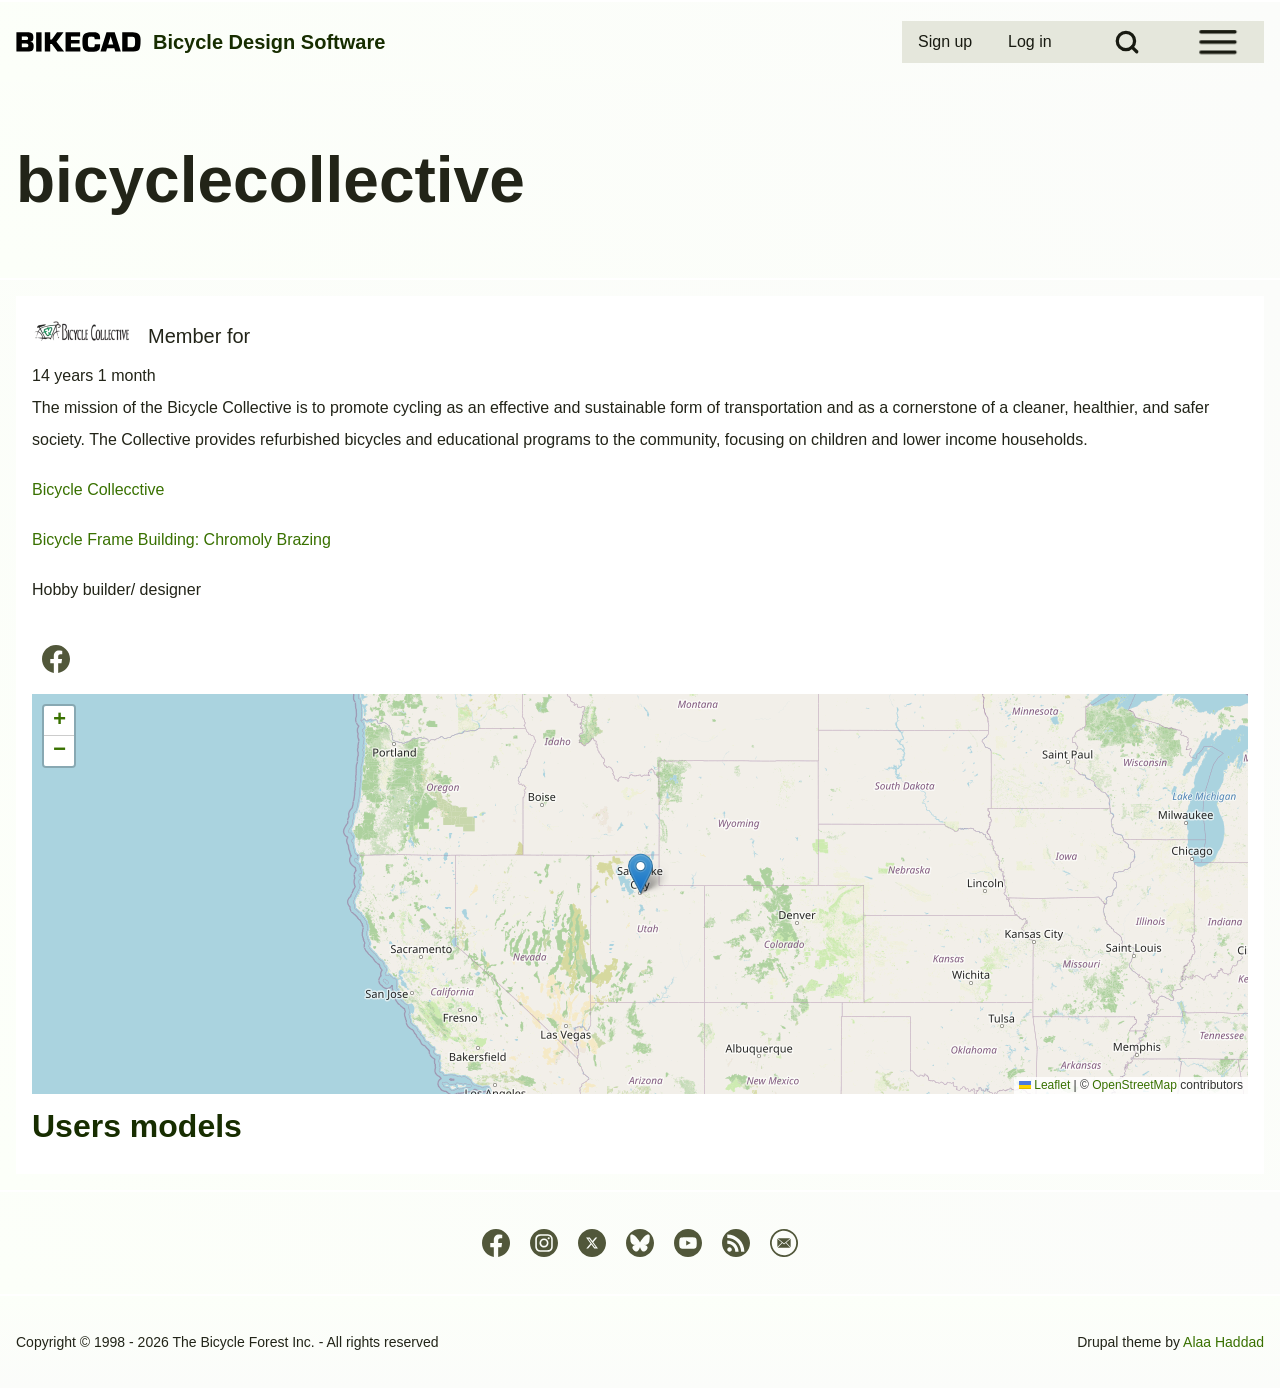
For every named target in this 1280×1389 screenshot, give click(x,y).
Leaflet (1044, 1085)
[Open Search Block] (1127, 42)
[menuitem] (947, 42)
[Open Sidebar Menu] (1218, 42)
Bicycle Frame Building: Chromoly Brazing (181, 539)
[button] (640, 873)
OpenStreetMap (1134, 1085)
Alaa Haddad (1223, 1342)
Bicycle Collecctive (98, 489)
